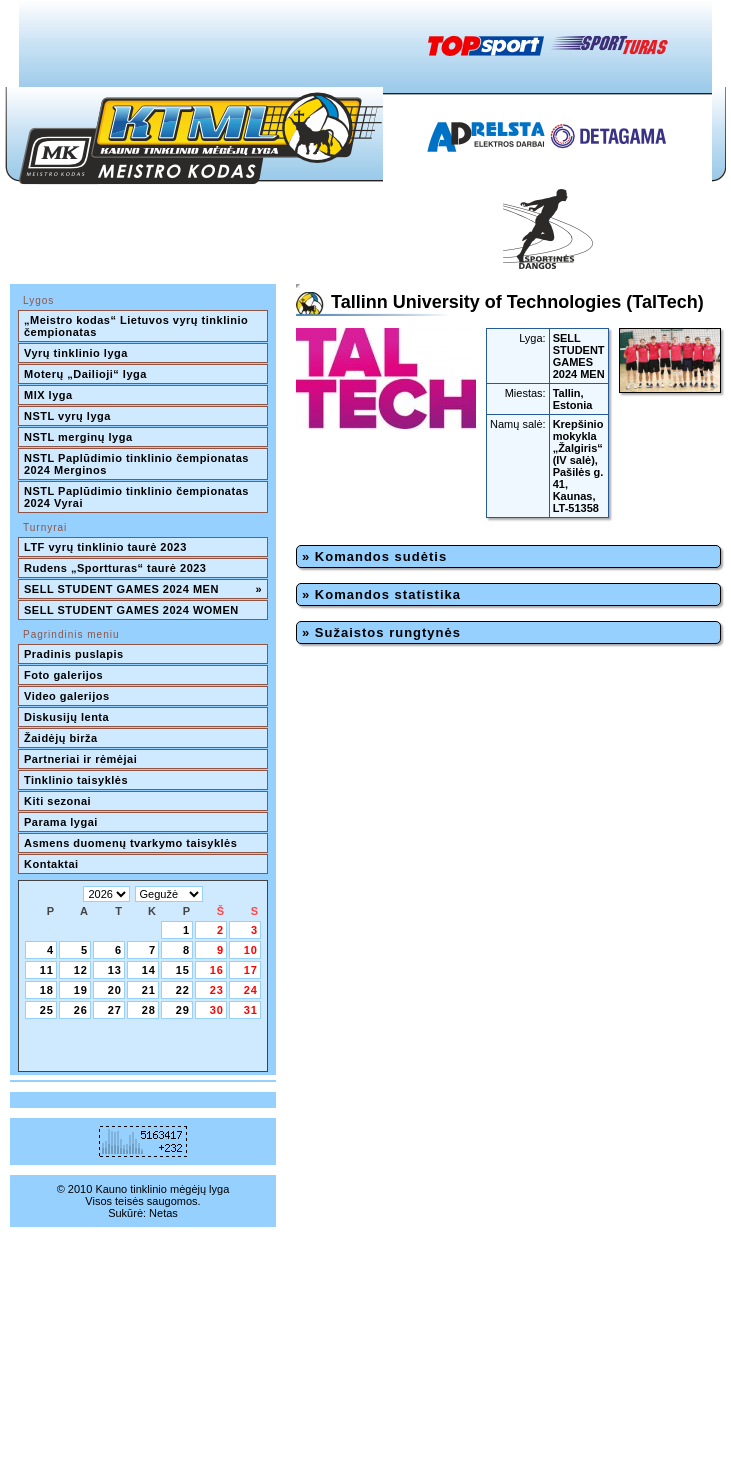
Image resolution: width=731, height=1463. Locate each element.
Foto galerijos (63, 675)
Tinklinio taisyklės (76, 780)
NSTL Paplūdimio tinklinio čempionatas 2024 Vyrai (138, 497)
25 (47, 1010)
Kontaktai (51, 864)
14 (149, 970)
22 (183, 990)
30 (217, 1010)
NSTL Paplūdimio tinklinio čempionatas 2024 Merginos (138, 464)
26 (81, 1010)
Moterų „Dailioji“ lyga (85, 374)
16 (217, 970)
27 (115, 1010)
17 (251, 970)
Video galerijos (67, 696)
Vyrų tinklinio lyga (76, 353)
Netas (163, 1213)
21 (149, 990)
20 (115, 990)
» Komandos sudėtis (374, 556)
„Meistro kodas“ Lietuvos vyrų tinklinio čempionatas (138, 326)
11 (47, 970)
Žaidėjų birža (61, 738)
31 (251, 1010)
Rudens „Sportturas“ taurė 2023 (115, 568)
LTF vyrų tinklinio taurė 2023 (105, 547)
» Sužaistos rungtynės (381, 632)
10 (251, 950)
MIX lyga (48, 395)
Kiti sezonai (57, 801)
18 (47, 990)
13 (115, 970)
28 (149, 1010)
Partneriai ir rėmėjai (80, 759)
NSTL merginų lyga (78, 437)
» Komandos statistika (381, 594)
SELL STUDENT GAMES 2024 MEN (143, 589)
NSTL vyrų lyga (67, 416)
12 (81, 970)
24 (251, 990)
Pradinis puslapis (74, 654)
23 (217, 990)
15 (183, 970)
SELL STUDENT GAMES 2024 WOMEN (131, 610)
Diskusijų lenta (66, 717)
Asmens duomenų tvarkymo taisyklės (130, 843)
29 (183, 1010)
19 (81, 990)
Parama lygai (61, 822)
